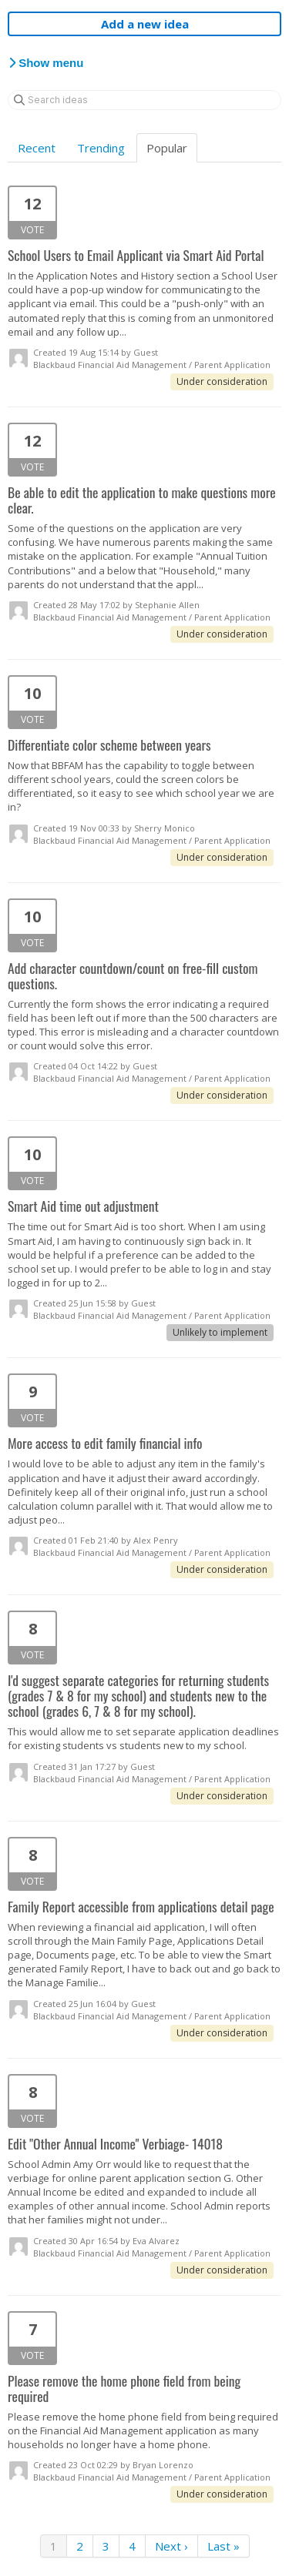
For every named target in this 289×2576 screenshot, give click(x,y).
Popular (166, 148)
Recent (36, 148)
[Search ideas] (144, 100)
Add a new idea (145, 24)
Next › (171, 2546)
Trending (101, 148)
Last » (223, 2546)
